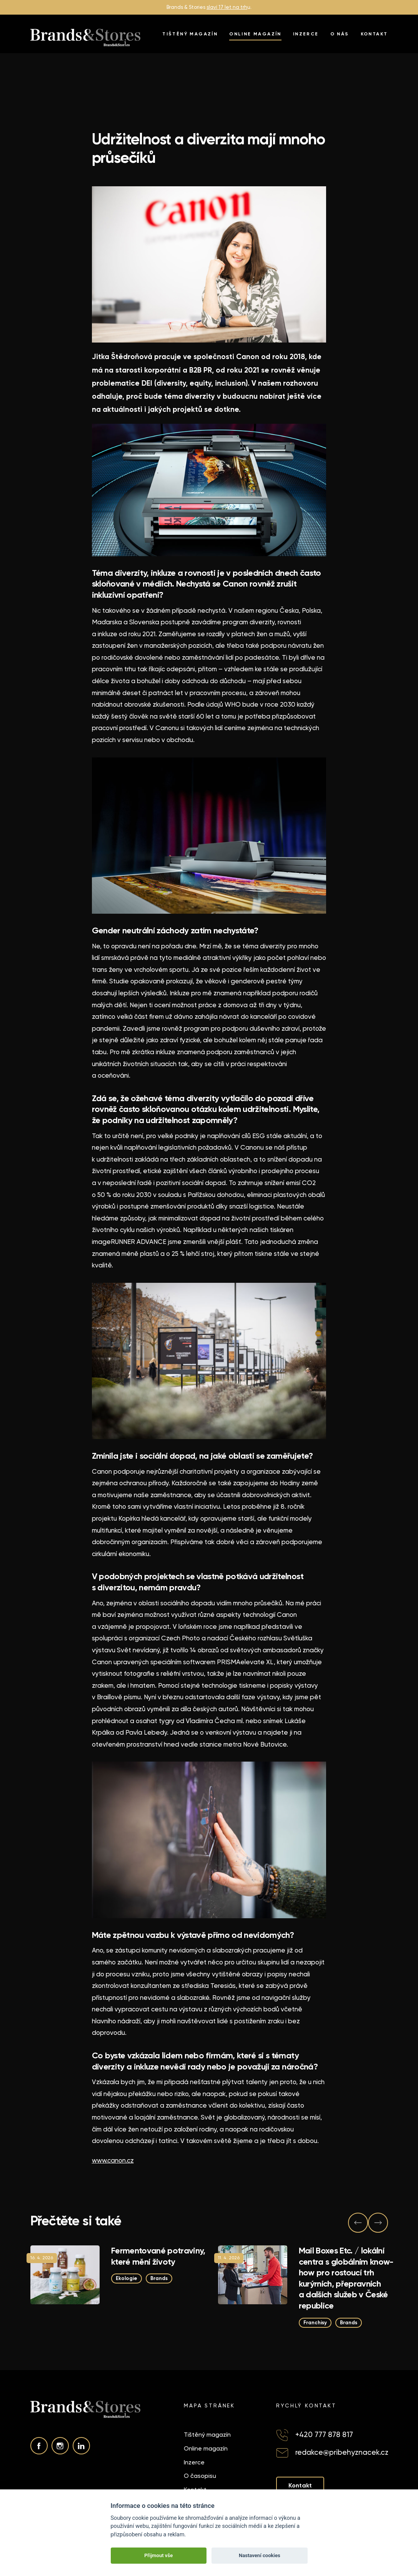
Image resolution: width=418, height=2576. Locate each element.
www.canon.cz (113, 2160)
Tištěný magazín (190, 34)
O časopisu (200, 2475)
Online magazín (255, 34)
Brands (159, 2278)
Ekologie (126, 2278)
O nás (339, 34)
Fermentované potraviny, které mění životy (158, 2256)
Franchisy (314, 2322)
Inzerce (306, 34)
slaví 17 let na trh (227, 7)
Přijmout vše (158, 2555)
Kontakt (374, 34)
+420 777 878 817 (324, 2434)
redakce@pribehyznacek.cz (341, 2452)
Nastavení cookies (259, 2555)
